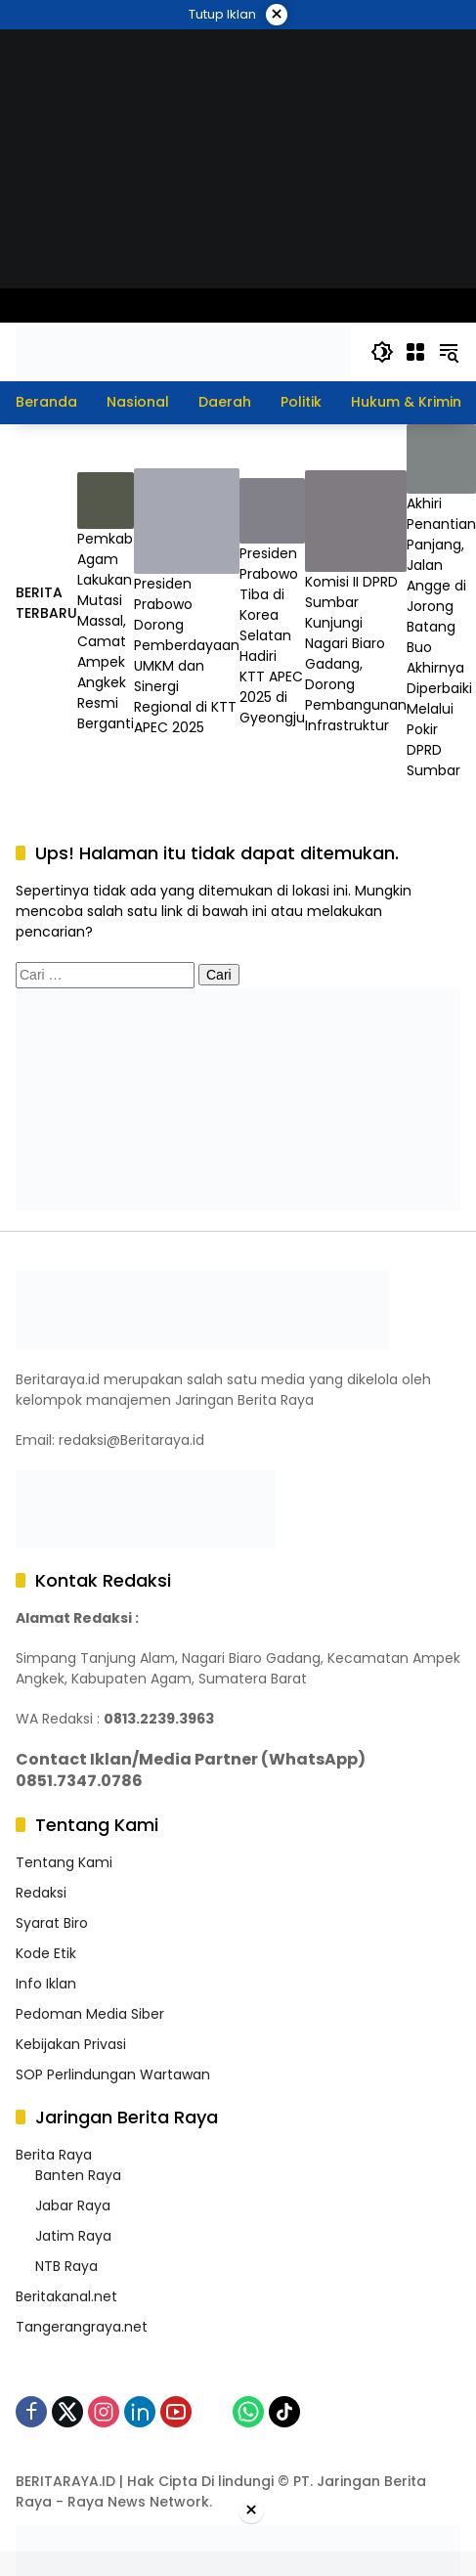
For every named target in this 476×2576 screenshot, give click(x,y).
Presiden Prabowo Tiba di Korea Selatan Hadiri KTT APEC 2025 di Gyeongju (272, 635)
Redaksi (41, 1892)
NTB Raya (66, 2266)
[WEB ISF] (238, 157)
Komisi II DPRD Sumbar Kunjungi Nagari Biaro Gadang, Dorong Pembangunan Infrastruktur (356, 653)
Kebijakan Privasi (71, 2044)
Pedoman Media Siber (90, 2014)
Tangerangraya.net (82, 2326)
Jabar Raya (72, 2205)
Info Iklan (46, 1983)
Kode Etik (46, 1953)
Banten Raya (78, 2175)
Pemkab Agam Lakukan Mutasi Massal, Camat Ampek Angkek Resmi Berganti (105, 631)
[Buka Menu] (415, 352)
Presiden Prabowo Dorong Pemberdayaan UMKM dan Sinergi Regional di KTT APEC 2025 (186, 655)
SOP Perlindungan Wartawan (113, 2074)
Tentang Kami (64, 1862)
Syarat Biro (52, 1923)
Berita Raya (54, 2154)
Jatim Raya (73, 2236)
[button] (382, 352)
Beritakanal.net (66, 2296)
